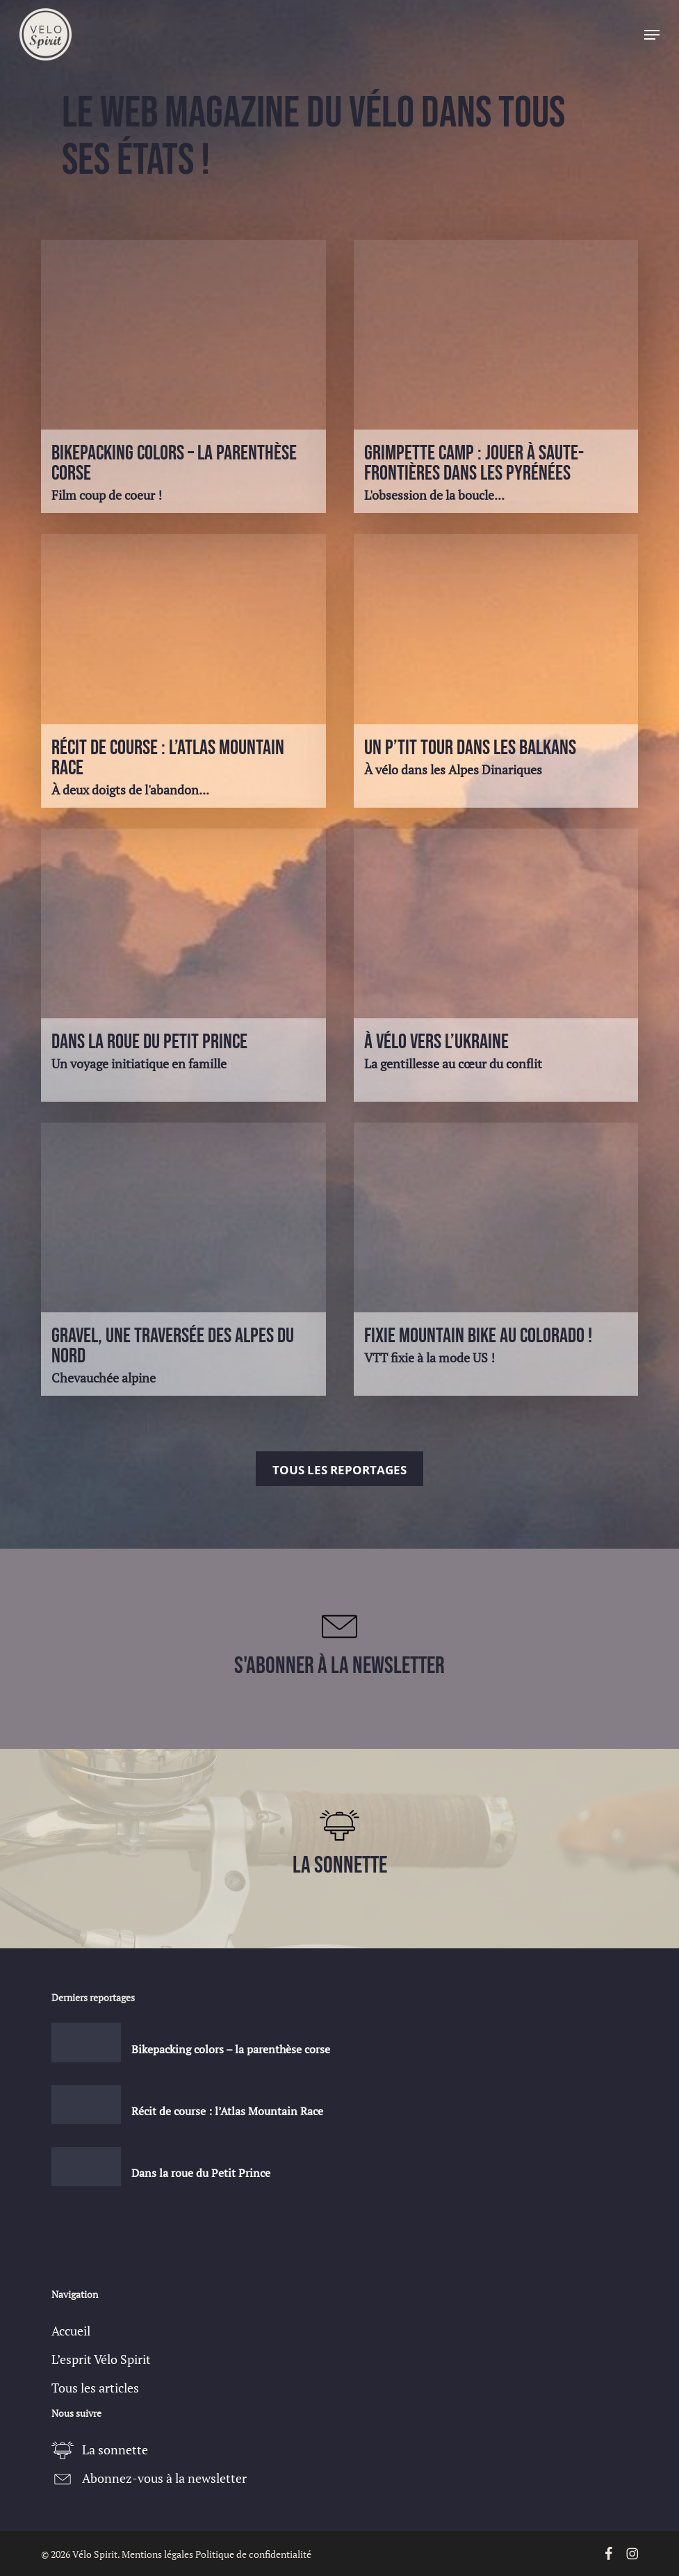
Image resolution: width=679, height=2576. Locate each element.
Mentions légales (157, 2554)
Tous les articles (95, 2387)
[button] (652, 35)
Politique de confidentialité (253, 2554)
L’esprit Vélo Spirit (101, 2359)
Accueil (70, 2330)
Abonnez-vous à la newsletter (164, 2478)
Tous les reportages (339, 1470)
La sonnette (115, 2449)
